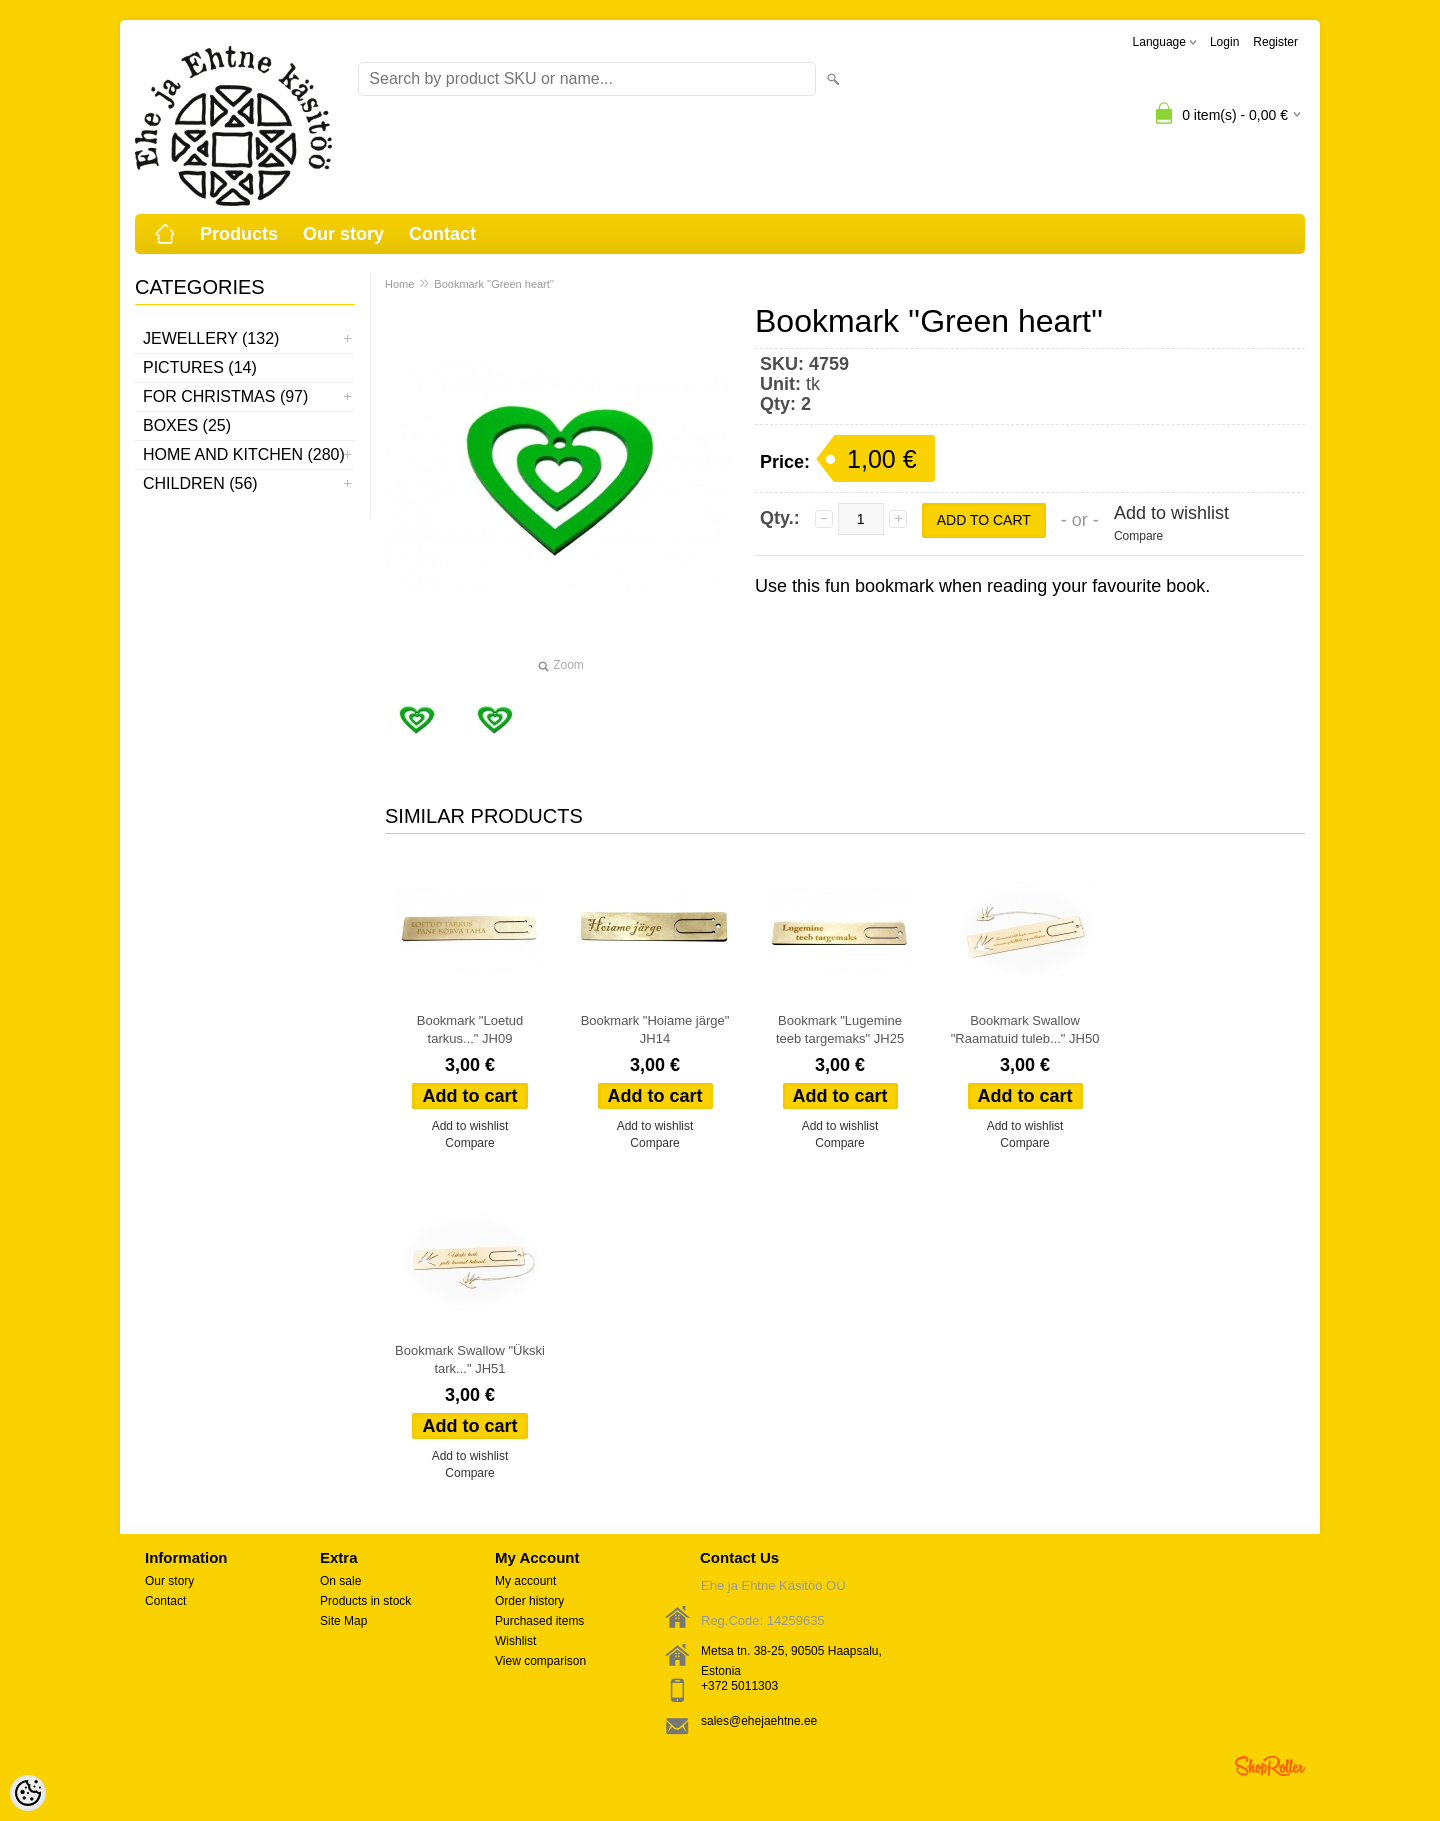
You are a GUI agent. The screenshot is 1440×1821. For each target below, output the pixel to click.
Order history (529, 1601)
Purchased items (539, 1621)
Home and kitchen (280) (244, 454)
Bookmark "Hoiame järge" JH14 (655, 1029)
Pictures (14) (200, 367)
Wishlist (515, 1641)
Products (239, 234)
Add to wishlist (1171, 513)
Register (1275, 42)
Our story (343, 234)
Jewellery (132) (211, 338)
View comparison (540, 1661)
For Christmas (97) (225, 396)
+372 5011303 (739, 1686)
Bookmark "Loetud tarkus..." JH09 (470, 1029)
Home (399, 284)
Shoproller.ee (1270, 1766)
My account (525, 1581)
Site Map (343, 1621)
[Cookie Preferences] (28, 1793)
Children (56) (200, 483)
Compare (1138, 536)
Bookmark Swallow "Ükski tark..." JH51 (470, 1359)
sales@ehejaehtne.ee (759, 1721)
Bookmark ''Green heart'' (494, 284)
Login (1224, 42)
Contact (442, 234)
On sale (340, 1581)
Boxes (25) (187, 425)
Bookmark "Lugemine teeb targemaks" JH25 (840, 1029)
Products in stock (365, 1601)
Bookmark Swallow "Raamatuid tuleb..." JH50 (1025, 1029)
